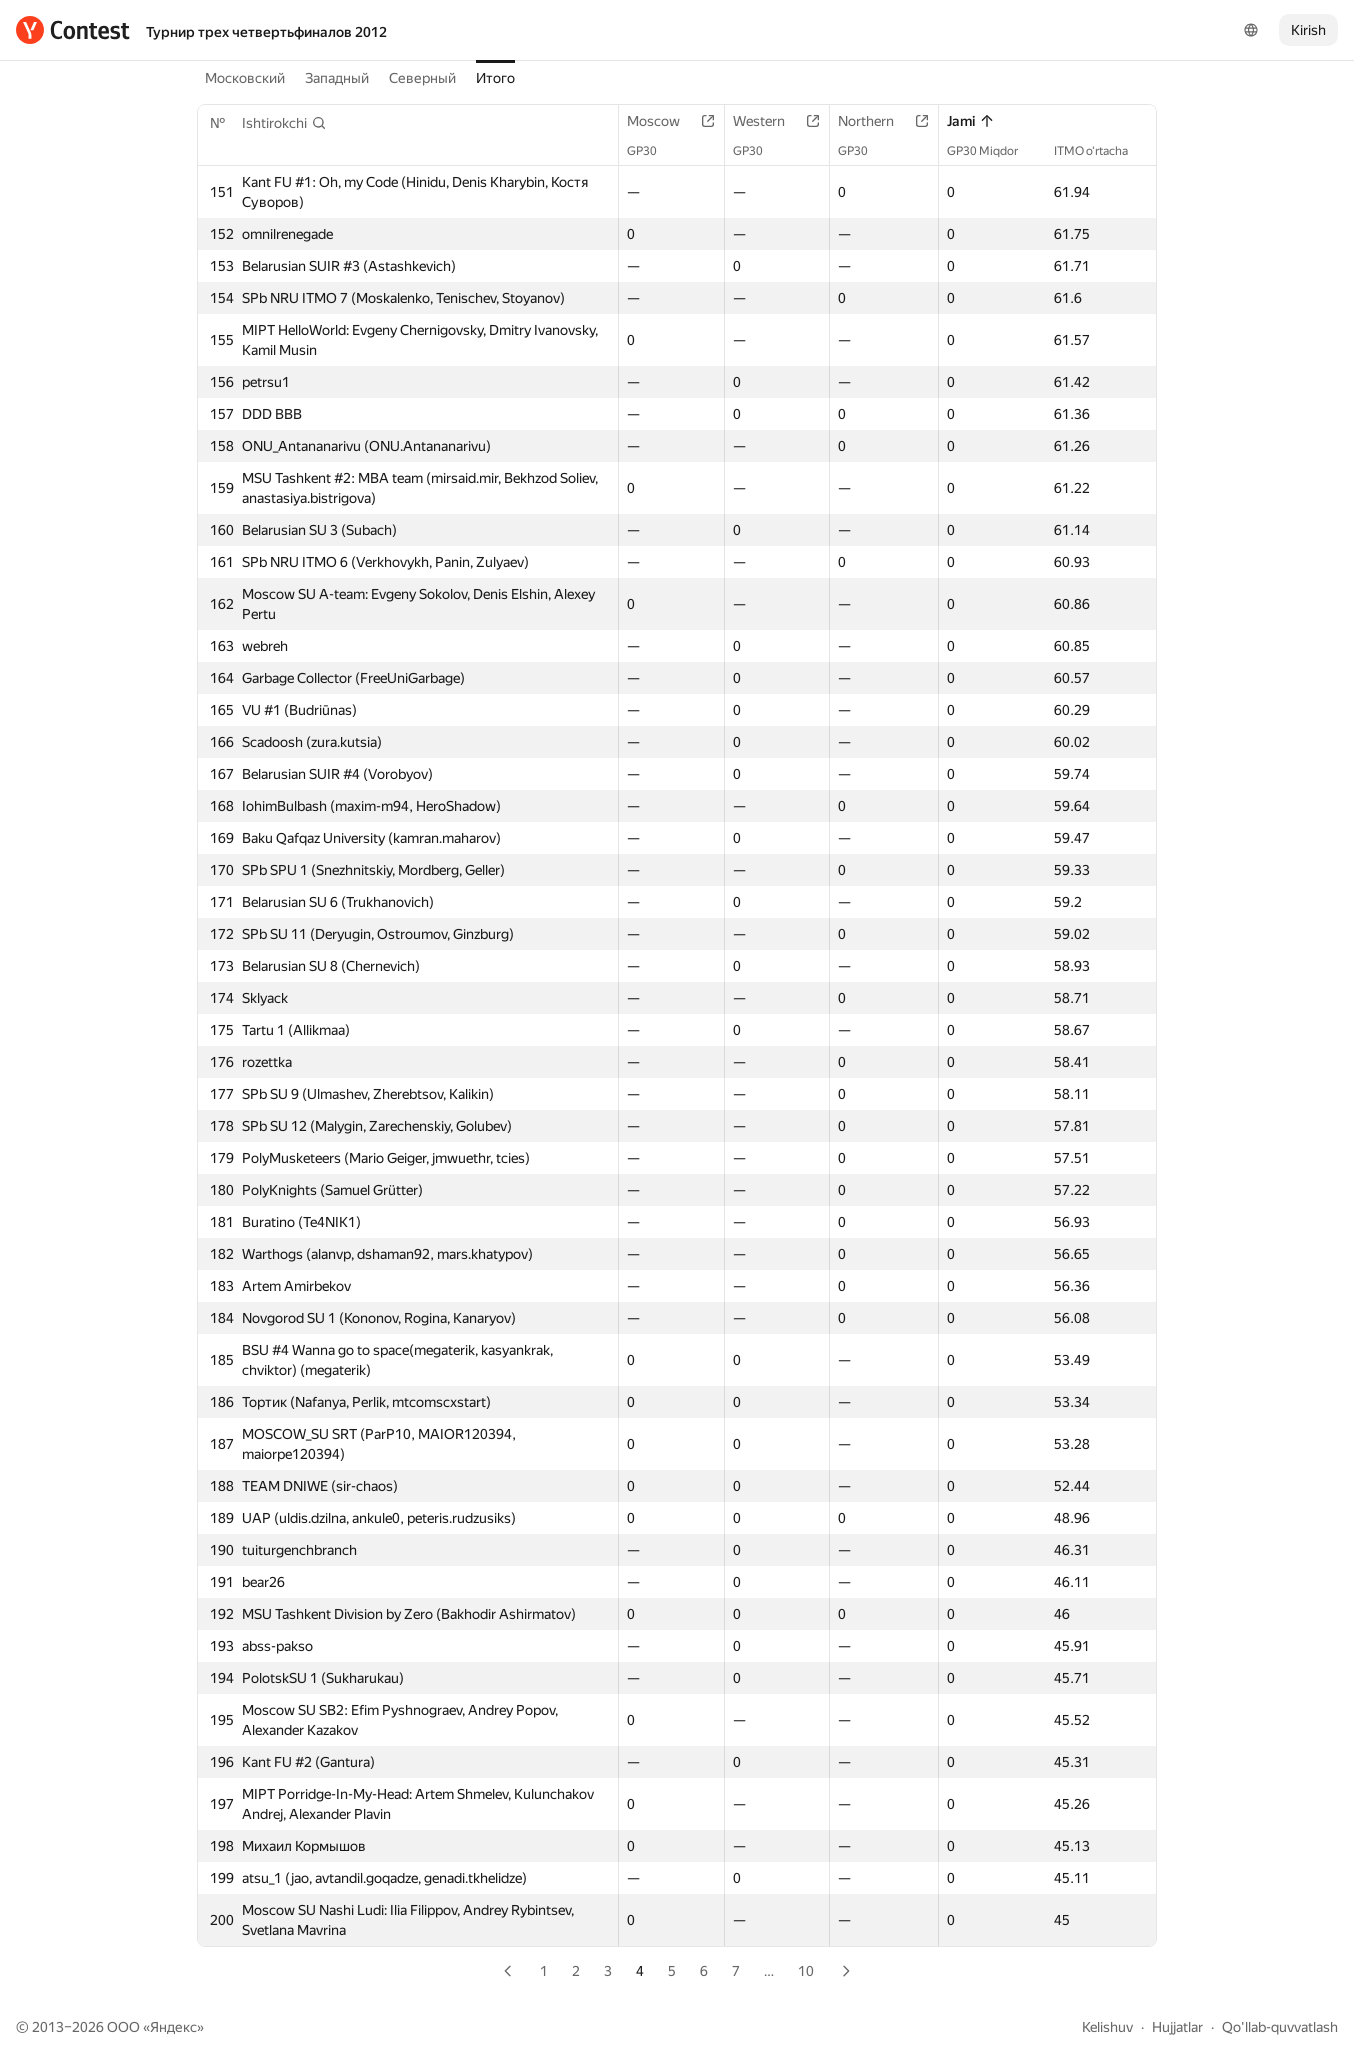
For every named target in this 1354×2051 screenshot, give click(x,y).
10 (806, 1971)
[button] (284, 123)
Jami (971, 121)
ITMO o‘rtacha (1101, 151)
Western (769, 121)
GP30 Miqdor (992, 151)
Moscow (663, 121)
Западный (337, 78)
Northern (876, 121)
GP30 (652, 151)
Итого (495, 78)
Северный (422, 78)
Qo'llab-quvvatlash (1280, 2027)
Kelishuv (1107, 2027)
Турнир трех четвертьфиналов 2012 (266, 32)
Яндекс (173, 2027)
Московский (245, 78)
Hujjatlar (1177, 2027)
